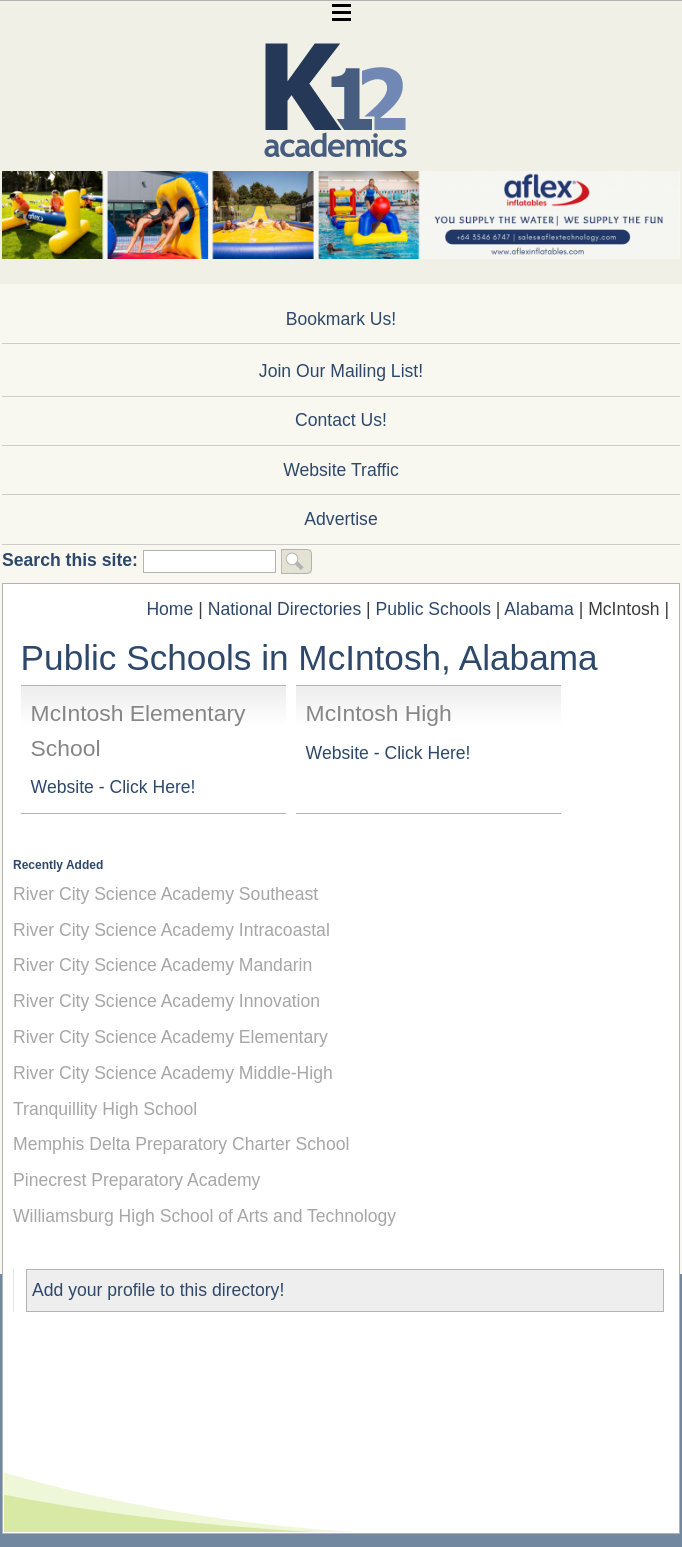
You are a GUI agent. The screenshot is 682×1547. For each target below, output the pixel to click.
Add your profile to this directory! (158, 1290)
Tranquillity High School (105, 1109)
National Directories (285, 609)
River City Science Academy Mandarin (162, 965)
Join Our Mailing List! (341, 371)
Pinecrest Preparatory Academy (136, 1180)
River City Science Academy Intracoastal (171, 930)
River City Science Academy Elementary (170, 1037)
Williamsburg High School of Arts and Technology (204, 1216)
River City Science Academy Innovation (166, 1001)
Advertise (340, 519)
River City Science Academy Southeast (165, 894)
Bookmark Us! (341, 319)
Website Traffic (341, 470)
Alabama (538, 609)
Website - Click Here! (113, 787)
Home (169, 609)
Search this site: (72, 560)
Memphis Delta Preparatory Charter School (181, 1144)
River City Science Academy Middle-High (173, 1073)
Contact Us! (341, 420)
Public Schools (433, 609)
